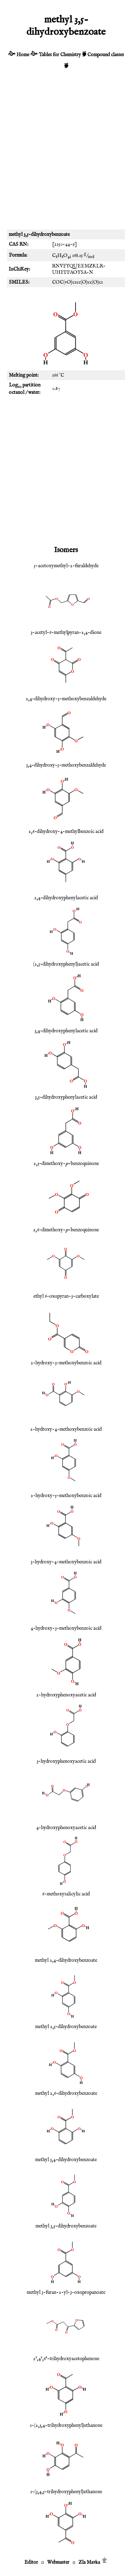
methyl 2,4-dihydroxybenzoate (66, 1960)
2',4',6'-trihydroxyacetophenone (66, 2359)
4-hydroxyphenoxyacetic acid (66, 1828)
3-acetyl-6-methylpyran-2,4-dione (66, 632)
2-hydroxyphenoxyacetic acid (66, 1695)
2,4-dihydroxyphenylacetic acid (66, 898)
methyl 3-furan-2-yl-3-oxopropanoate (66, 2292)
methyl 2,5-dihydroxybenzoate (66, 2027)
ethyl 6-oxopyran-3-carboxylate (66, 1296)
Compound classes (105, 55)
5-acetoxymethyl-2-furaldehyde (66, 566)
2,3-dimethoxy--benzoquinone (66, 1163)
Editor (31, 2562)
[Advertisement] (66, 153)
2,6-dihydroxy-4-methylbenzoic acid (66, 831)
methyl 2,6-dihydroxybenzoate (66, 2093)
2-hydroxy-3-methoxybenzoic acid (66, 1363)
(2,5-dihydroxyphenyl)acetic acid (66, 964)
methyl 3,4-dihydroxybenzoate (66, 2160)
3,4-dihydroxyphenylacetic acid (66, 1031)
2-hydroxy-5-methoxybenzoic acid (66, 1495)
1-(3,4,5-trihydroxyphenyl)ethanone (66, 2492)
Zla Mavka (89, 2562)
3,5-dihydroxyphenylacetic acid (66, 1097)
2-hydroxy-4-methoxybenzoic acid (66, 1429)
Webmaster (58, 2562)
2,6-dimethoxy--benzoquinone (66, 1230)
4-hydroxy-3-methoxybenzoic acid (66, 1628)
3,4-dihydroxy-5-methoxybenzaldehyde (66, 765)
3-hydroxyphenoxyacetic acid (66, 1761)
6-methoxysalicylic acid (66, 1894)
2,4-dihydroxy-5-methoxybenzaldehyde (66, 699)
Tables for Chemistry (60, 55)
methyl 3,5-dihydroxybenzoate (66, 2226)
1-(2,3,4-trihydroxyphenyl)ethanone (66, 2425)
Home (23, 55)
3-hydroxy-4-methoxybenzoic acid (66, 1562)
